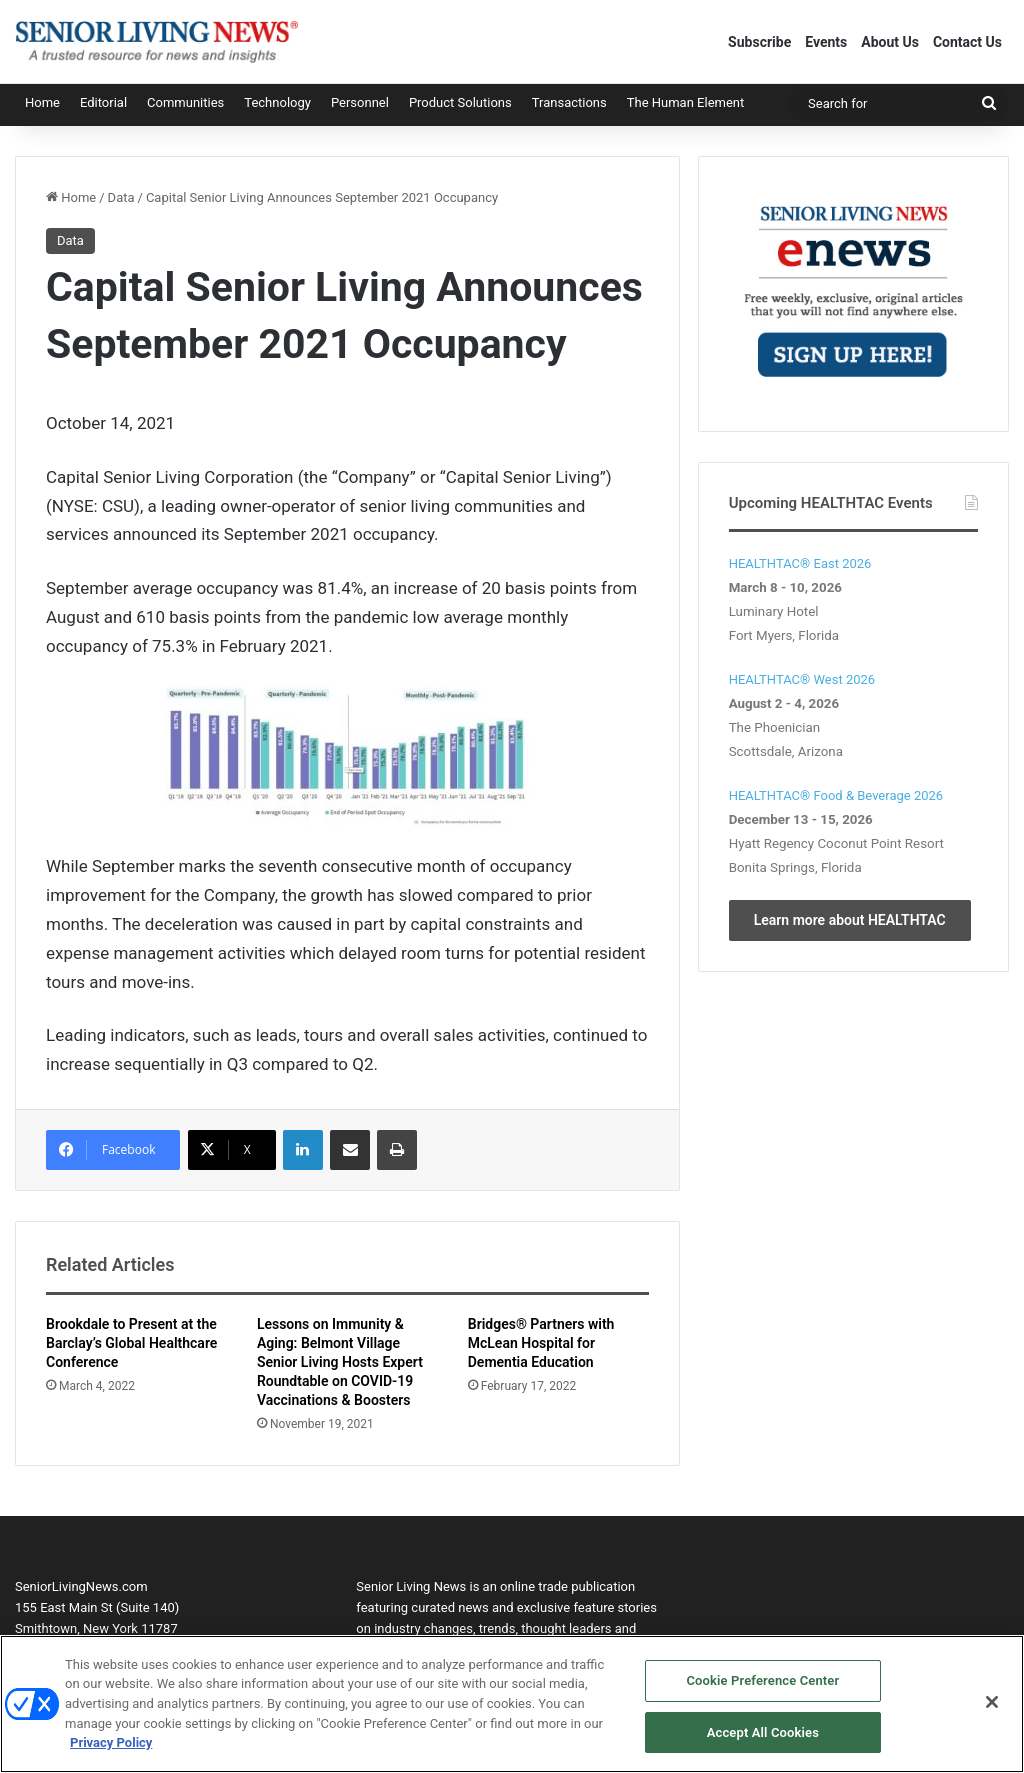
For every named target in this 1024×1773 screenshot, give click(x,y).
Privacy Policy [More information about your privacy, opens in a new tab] (111, 1750)
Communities (185, 102)
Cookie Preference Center (762, 1688)
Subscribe (759, 42)
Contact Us (967, 42)
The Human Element (686, 102)
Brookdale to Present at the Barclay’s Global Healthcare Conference (131, 1343)
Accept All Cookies (763, 1740)
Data (121, 197)
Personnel (360, 102)
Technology (277, 102)
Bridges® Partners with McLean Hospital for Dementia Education (541, 1343)
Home (42, 102)
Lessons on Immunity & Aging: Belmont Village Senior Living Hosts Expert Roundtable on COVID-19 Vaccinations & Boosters (340, 1362)
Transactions (569, 102)
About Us (890, 42)
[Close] (992, 1710)
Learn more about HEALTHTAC (850, 920)
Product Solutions (460, 102)
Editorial (103, 102)
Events (826, 42)
